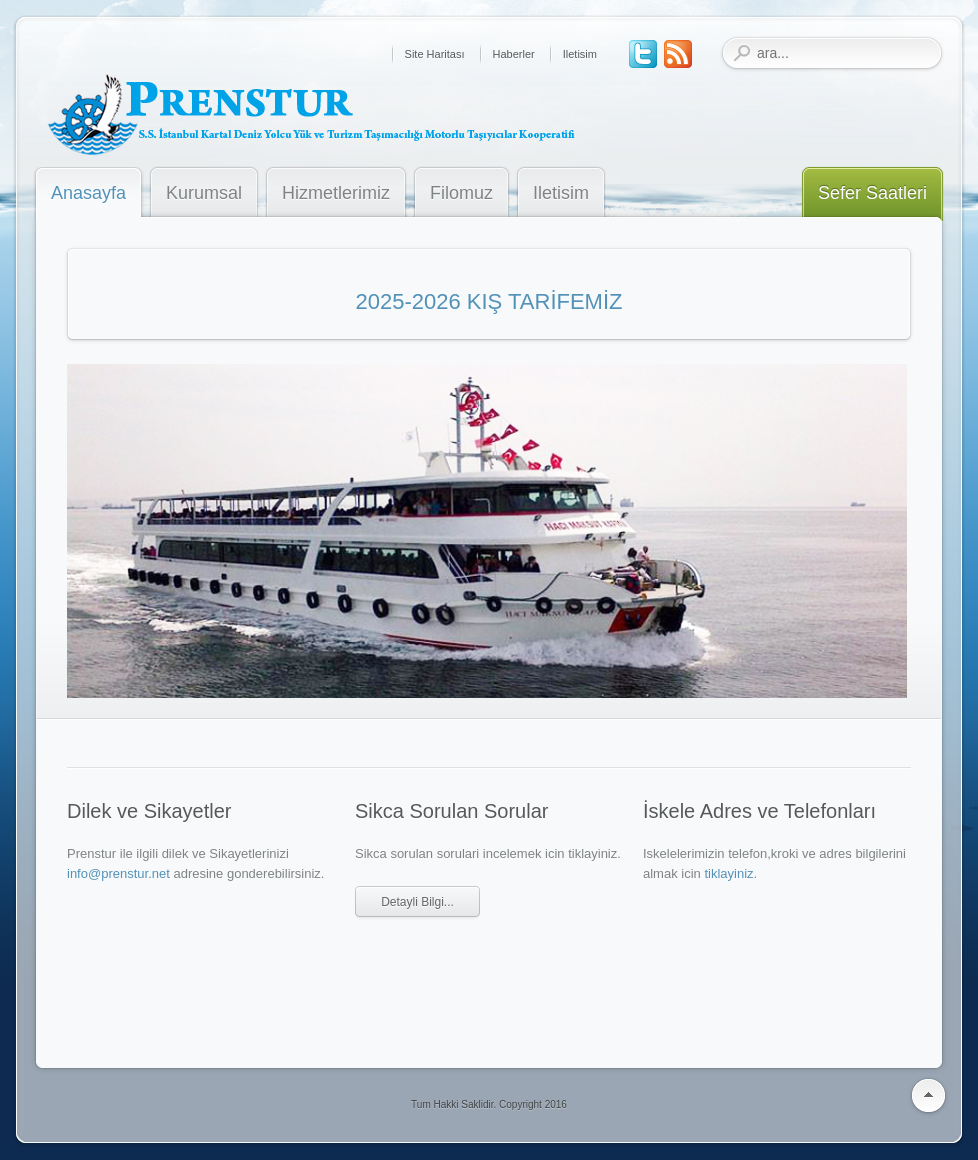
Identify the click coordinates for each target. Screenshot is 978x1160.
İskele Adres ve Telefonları (759, 811)
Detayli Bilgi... (417, 902)
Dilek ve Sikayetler (149, 811)
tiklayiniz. (730, 873)
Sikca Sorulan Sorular (451, 811)
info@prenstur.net (118, 873)
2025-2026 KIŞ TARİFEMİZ (489, 301)
